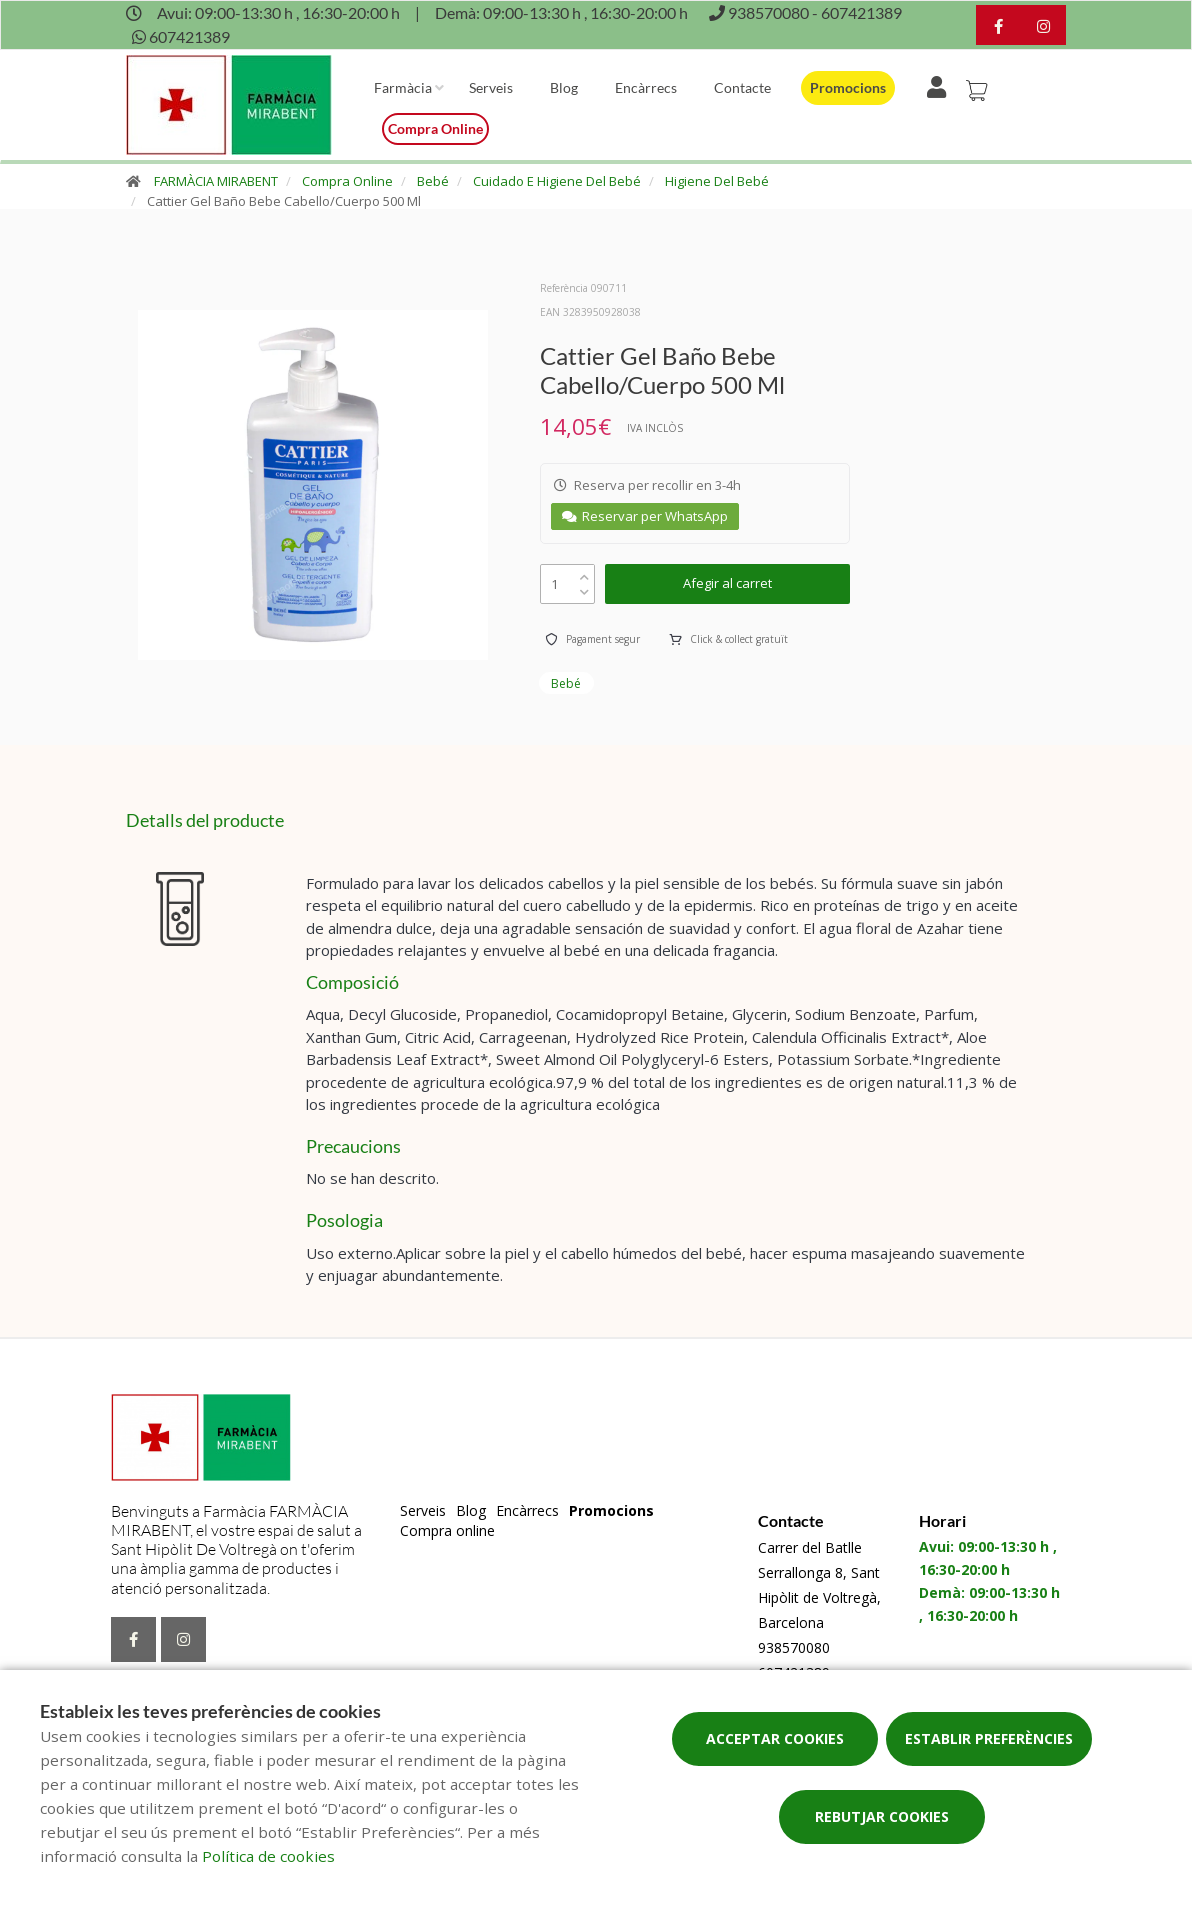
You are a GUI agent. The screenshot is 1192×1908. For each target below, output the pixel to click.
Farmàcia (403, 87)
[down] (584, 587)
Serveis (491, 87)
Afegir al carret (727, 583)
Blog (564, 87)
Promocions (848, 87)
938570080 (794, 1647)
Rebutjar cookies (882, 1816)
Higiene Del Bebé (717, 181)
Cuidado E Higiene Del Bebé (557, 181)
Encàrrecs (646, 87)
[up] (584, 572)
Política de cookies (268, 1856)
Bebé (433, 181)
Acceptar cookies (775, 1738)
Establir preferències (989, 1738)
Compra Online (347, 181)
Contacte (742, 87)
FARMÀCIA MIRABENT (216, 181)
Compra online (435, 128)
